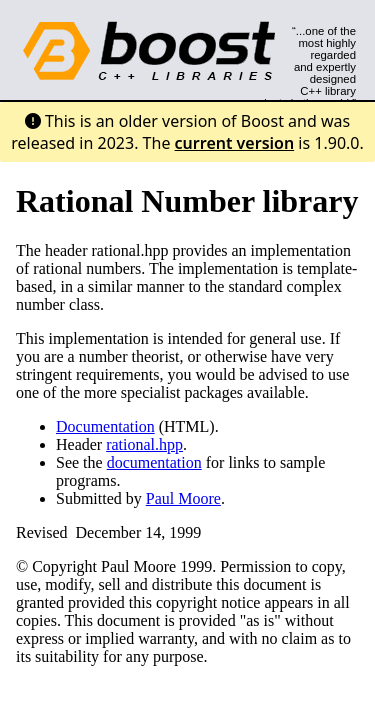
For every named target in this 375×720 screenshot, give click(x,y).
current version (235, 143)
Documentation (105, 426)
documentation (154, 462)
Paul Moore (183, 498)
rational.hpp (144, 444)
